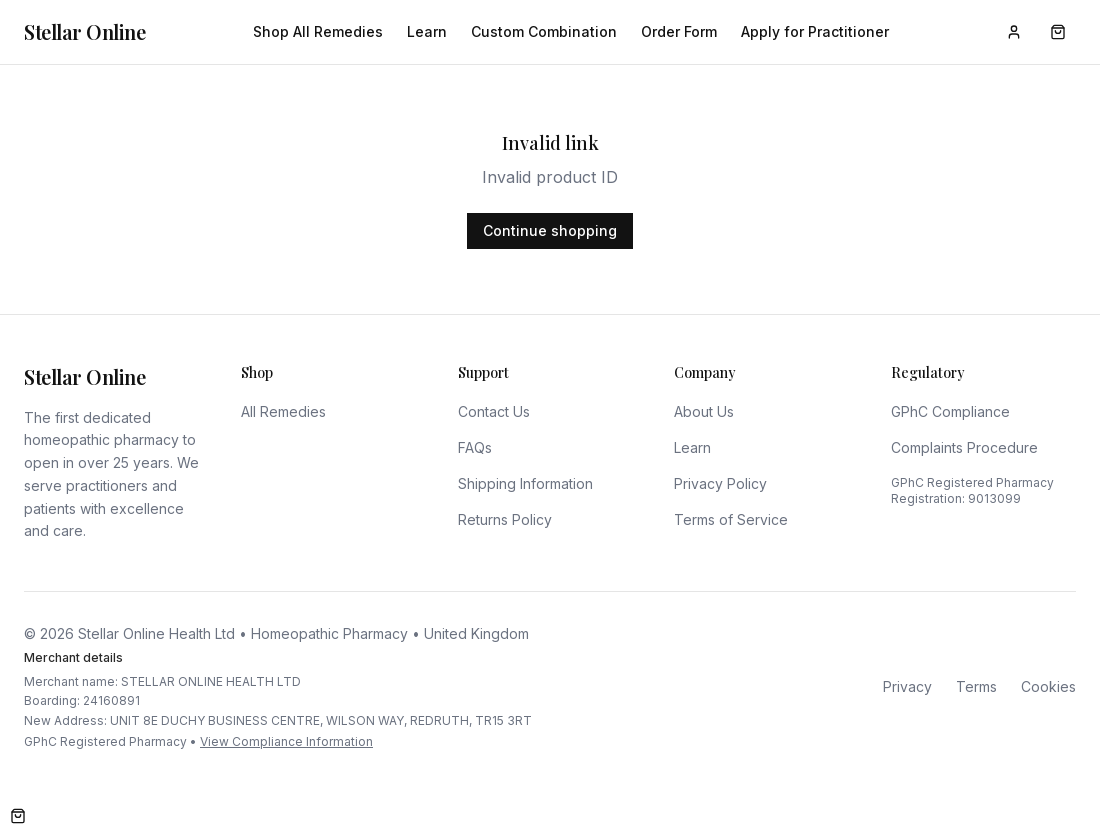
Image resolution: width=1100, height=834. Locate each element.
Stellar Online (84, 31)
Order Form (679, 31)
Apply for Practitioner (815, 31)
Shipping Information (525, 483)
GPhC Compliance (950, 411)
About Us (704, 411)
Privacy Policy (720, 483)
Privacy (907, 686)
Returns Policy (505, 519)
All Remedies (283, 411)
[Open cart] (18, 816)
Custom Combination (544, 31)
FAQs (475, 447)
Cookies (1048, 686)
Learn (427, 31)
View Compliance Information (286, 741)
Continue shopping (550, 230)
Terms (976, 686)
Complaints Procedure (964, 447)
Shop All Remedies (318, 31)
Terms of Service (731, 519)
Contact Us (494, 411)
